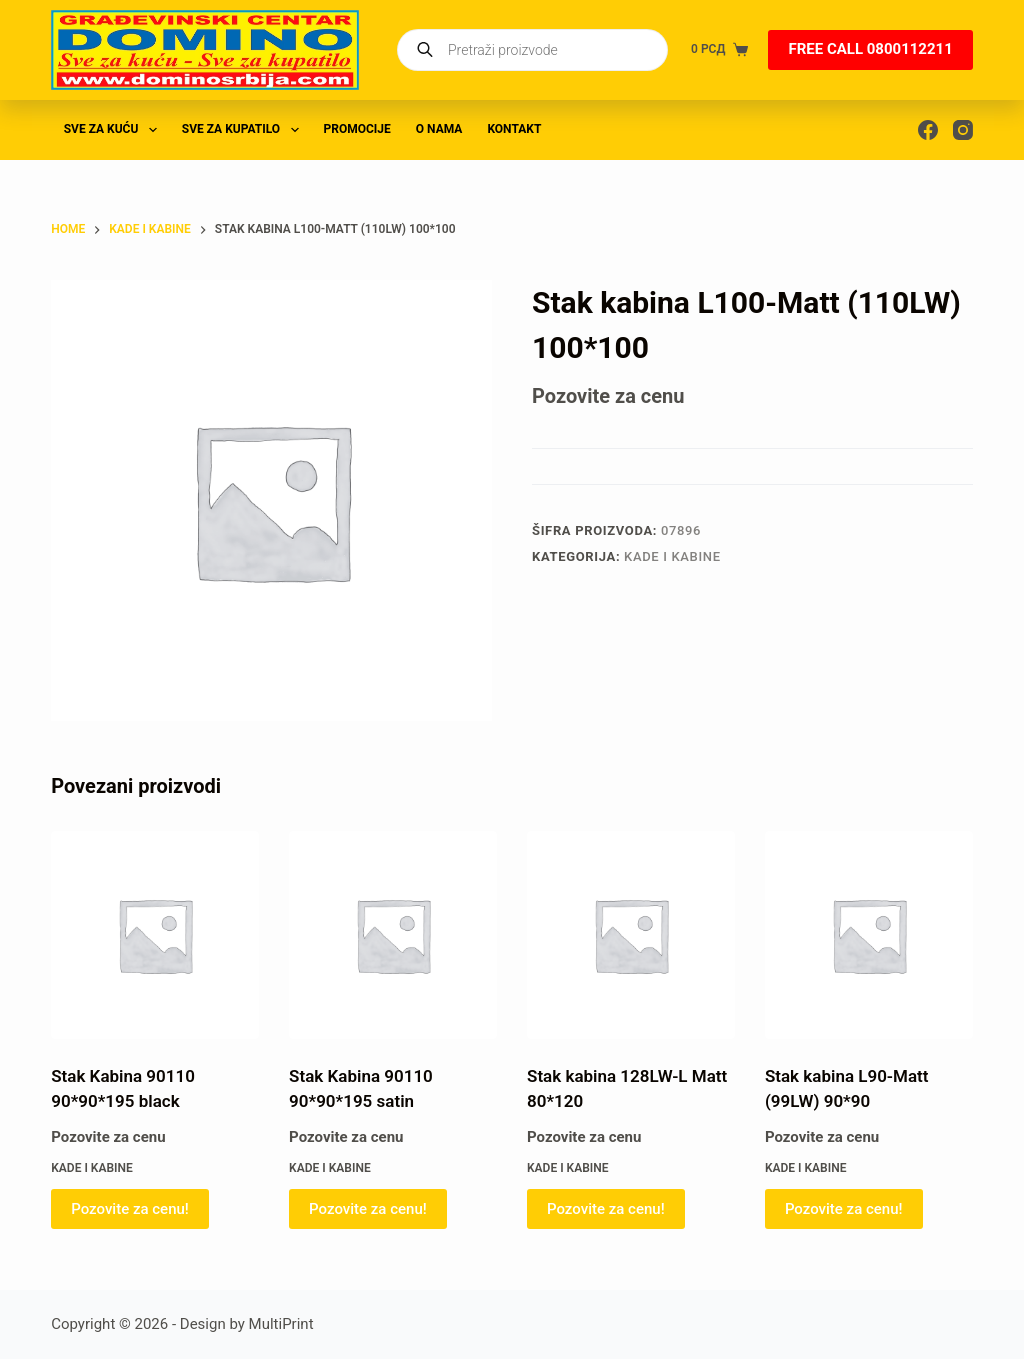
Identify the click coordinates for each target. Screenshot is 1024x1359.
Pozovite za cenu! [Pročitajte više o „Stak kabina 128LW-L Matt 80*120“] (606, 1209)
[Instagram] (963, 130)
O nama (439, 129)
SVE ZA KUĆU (114, 130)
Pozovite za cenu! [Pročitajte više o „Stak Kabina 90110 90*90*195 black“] (130, 1209)
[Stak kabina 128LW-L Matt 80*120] (631, 935)
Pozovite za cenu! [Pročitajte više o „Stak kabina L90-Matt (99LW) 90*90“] (844, 1209)
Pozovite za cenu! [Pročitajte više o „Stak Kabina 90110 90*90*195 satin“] (368, 1209)
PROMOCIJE (357, 129)
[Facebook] (928, 130)
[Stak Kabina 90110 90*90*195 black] (155, 935)
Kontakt (514, 129)
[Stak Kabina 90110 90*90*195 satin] (393, 935)
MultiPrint (281, 1324)
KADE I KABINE (672, 556)
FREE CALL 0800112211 (870, 49)
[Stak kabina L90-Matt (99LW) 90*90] (869, 935)
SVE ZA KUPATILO (244, 130)
